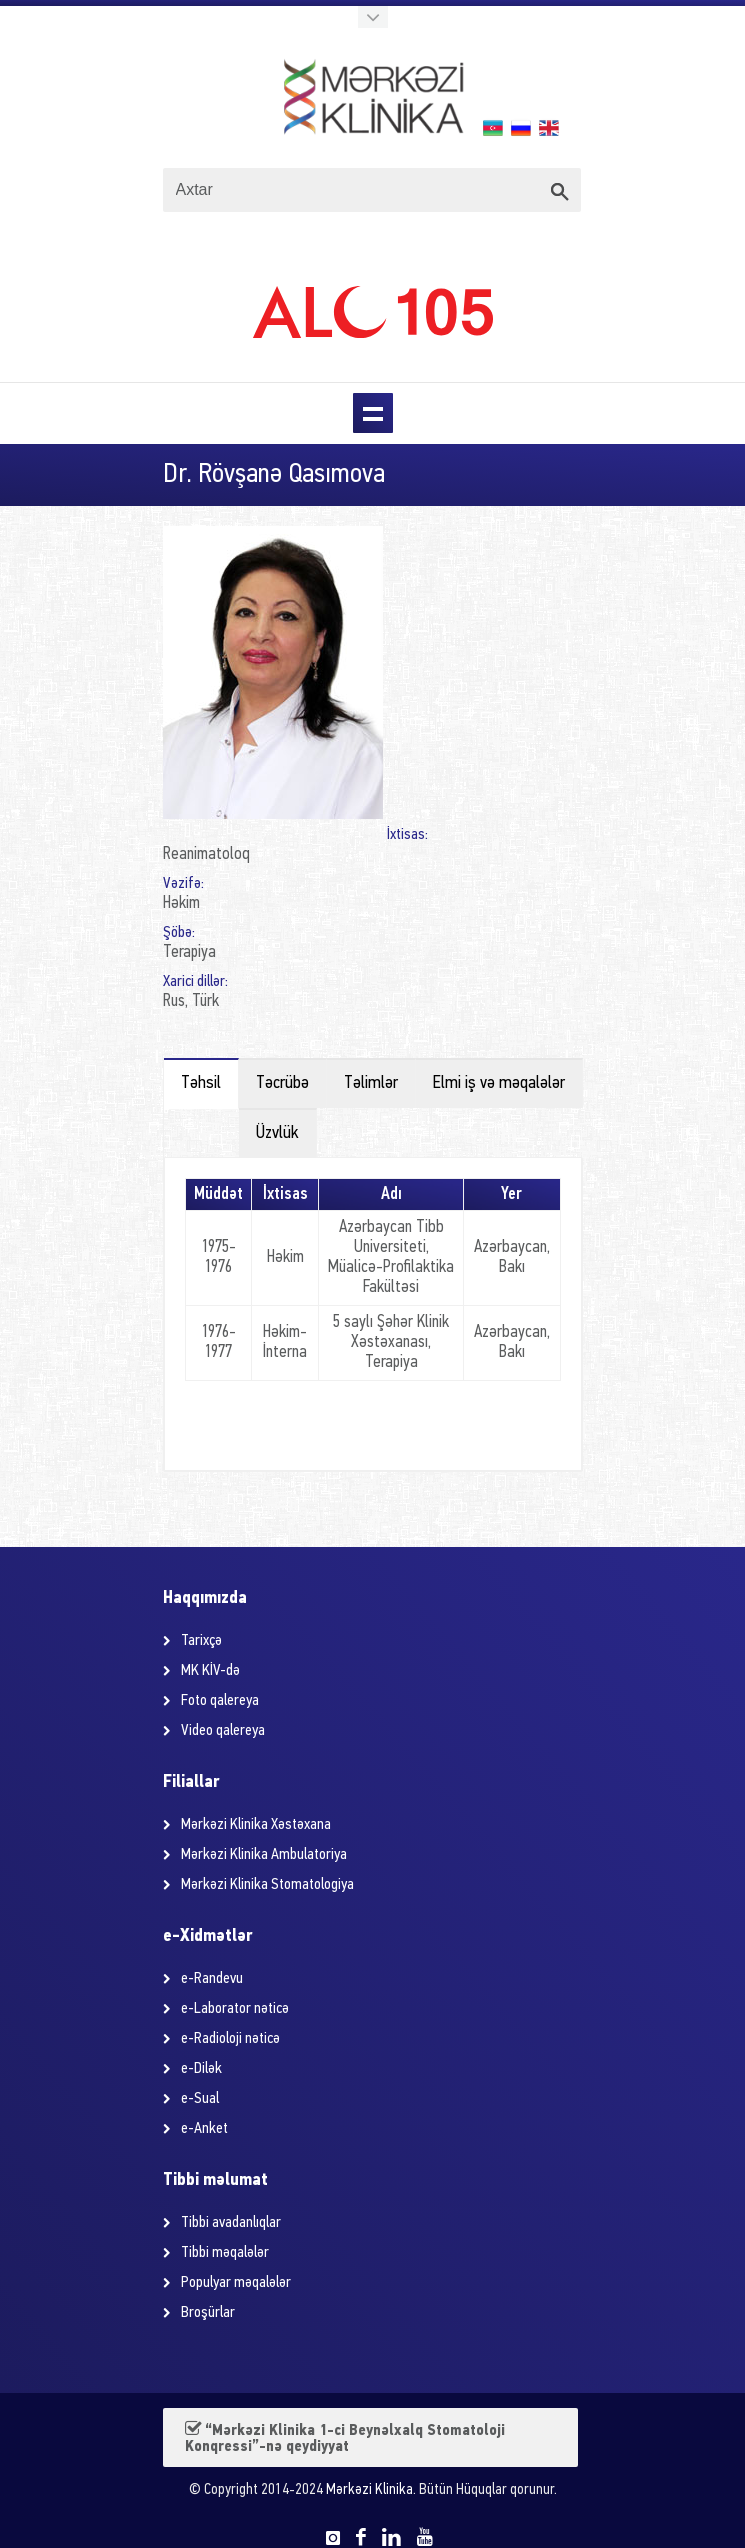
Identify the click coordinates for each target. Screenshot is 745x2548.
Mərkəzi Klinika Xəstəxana (256, 1825)
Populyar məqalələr (236, 2283)
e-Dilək (201, 2069)
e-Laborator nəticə (235, 2009)
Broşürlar (208, 2313)
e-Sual (200, 2099)
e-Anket (204, 2129)
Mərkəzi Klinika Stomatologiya (267, 1885)
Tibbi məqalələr (225, 2253)
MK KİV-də (210, 1671)
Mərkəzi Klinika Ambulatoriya (264, 1855)
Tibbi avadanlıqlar (231, 2223)
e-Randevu (212, 1979)
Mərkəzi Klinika (369, 2490)
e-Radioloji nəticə (230, 2039)
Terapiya (189, 952)
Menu (373, 413)
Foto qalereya (220, 1701)
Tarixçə (201, 1641)
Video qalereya (223, 1731)
